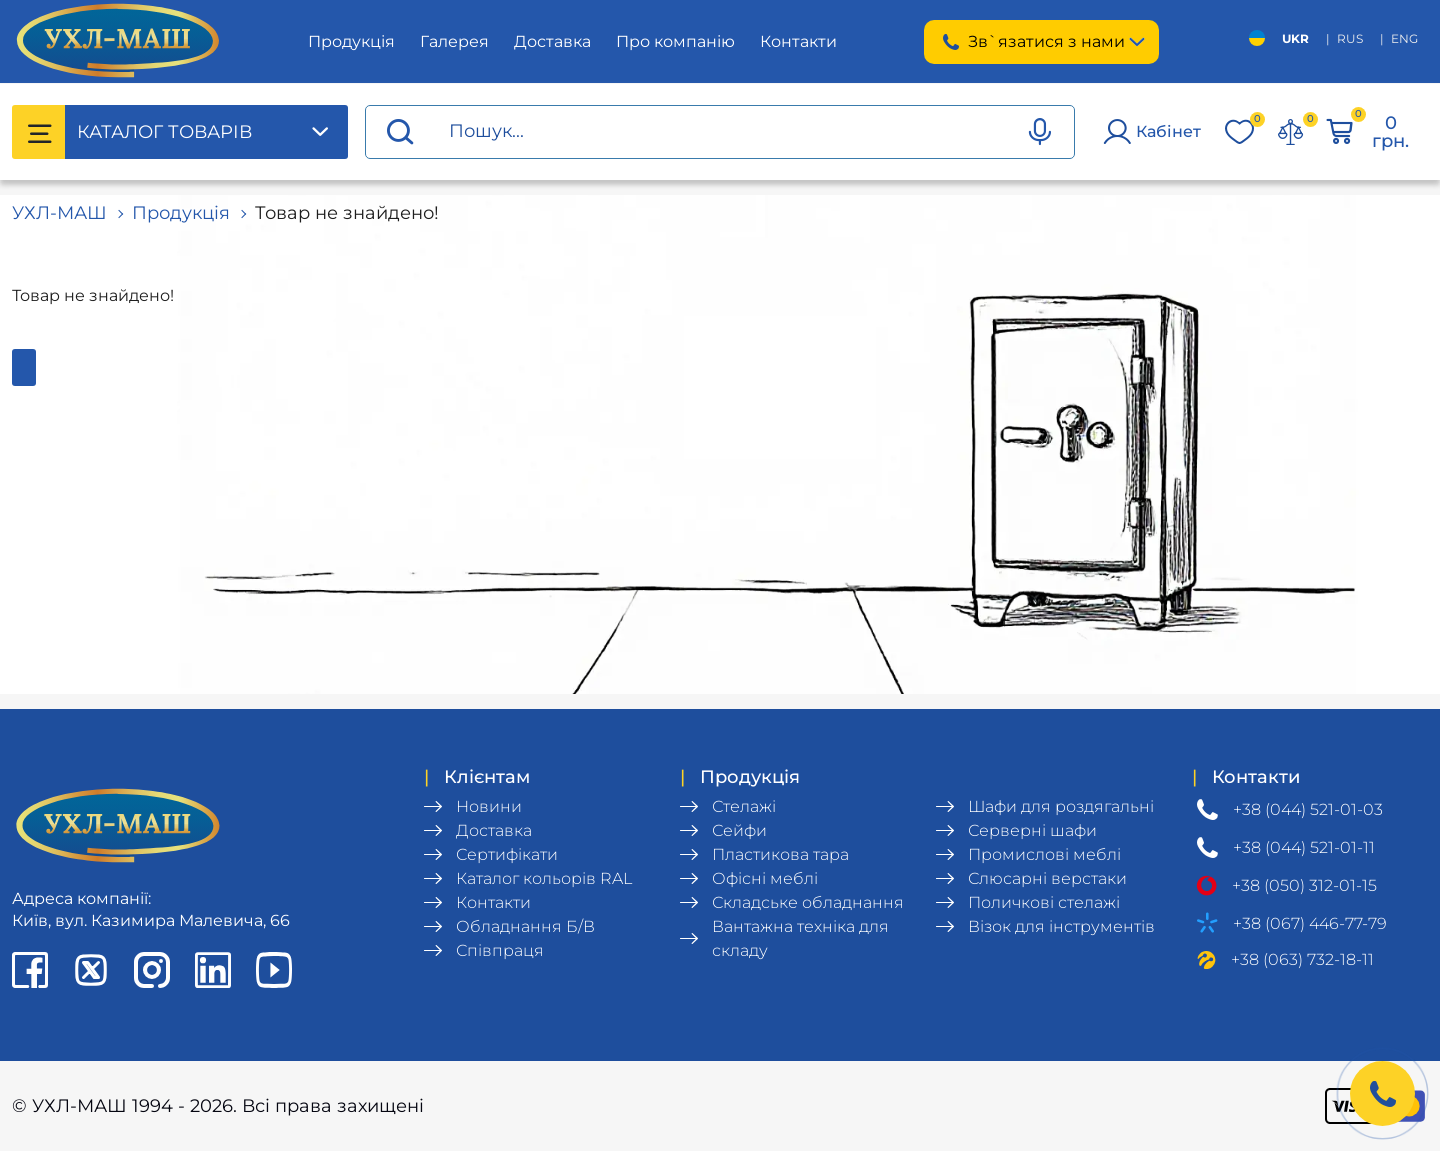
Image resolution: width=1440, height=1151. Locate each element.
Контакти (798, 41)
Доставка (552, 41)
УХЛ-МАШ (59, 213)
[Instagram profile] (152, 970)
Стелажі (744, 806)
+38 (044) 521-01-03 (1308, 809)
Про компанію (675, 41)
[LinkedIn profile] (213, 970)
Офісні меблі (765, 878)
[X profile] (91, 970)
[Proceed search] (400, 132)
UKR (1295, 38)
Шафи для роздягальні (1061, 806)
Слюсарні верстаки (1047, 878)
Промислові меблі (1044, 854)
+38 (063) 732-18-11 (1302, 959)
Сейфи (739, 830)
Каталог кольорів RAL (544, 878)
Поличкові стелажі (1044, 902)
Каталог (164, 132)
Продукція (351, 41)
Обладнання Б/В (525, 926)
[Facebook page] (30, 970)
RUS (1350, 38)
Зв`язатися (1041, 42)
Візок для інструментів (1061, 926)
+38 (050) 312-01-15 (1304, 885)
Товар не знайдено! (347, 213)
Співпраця (500, 950)
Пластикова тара (780, 854)
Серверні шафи (1032, 830)
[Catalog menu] (39, 132)
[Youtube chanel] (274, 970)
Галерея (454, 41)
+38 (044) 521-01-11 (1304, 847)
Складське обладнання (808, 902)
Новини (489, 806)
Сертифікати (507, 854)
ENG (1404, 38)
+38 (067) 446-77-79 (1310, 923)
